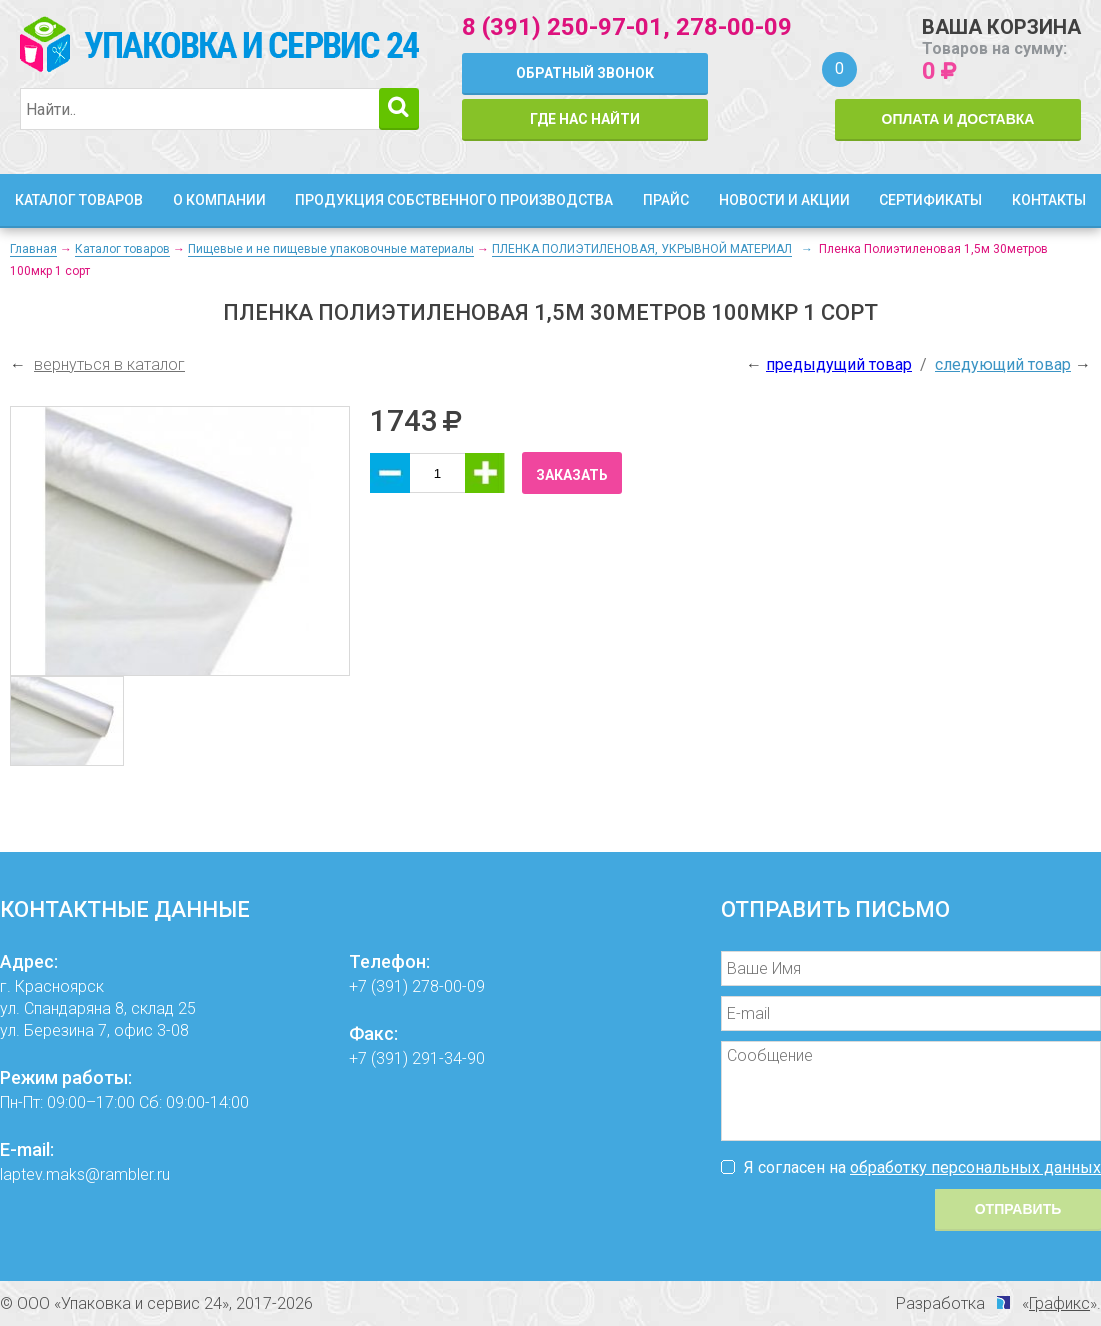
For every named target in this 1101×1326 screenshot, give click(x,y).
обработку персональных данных (975, 1167)
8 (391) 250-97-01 (562, 27)
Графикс (1059, 1303)
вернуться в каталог (109, 364)
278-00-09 (734, 27)
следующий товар (1003, 364)
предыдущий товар (839, 364)
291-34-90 (448, 1058)
